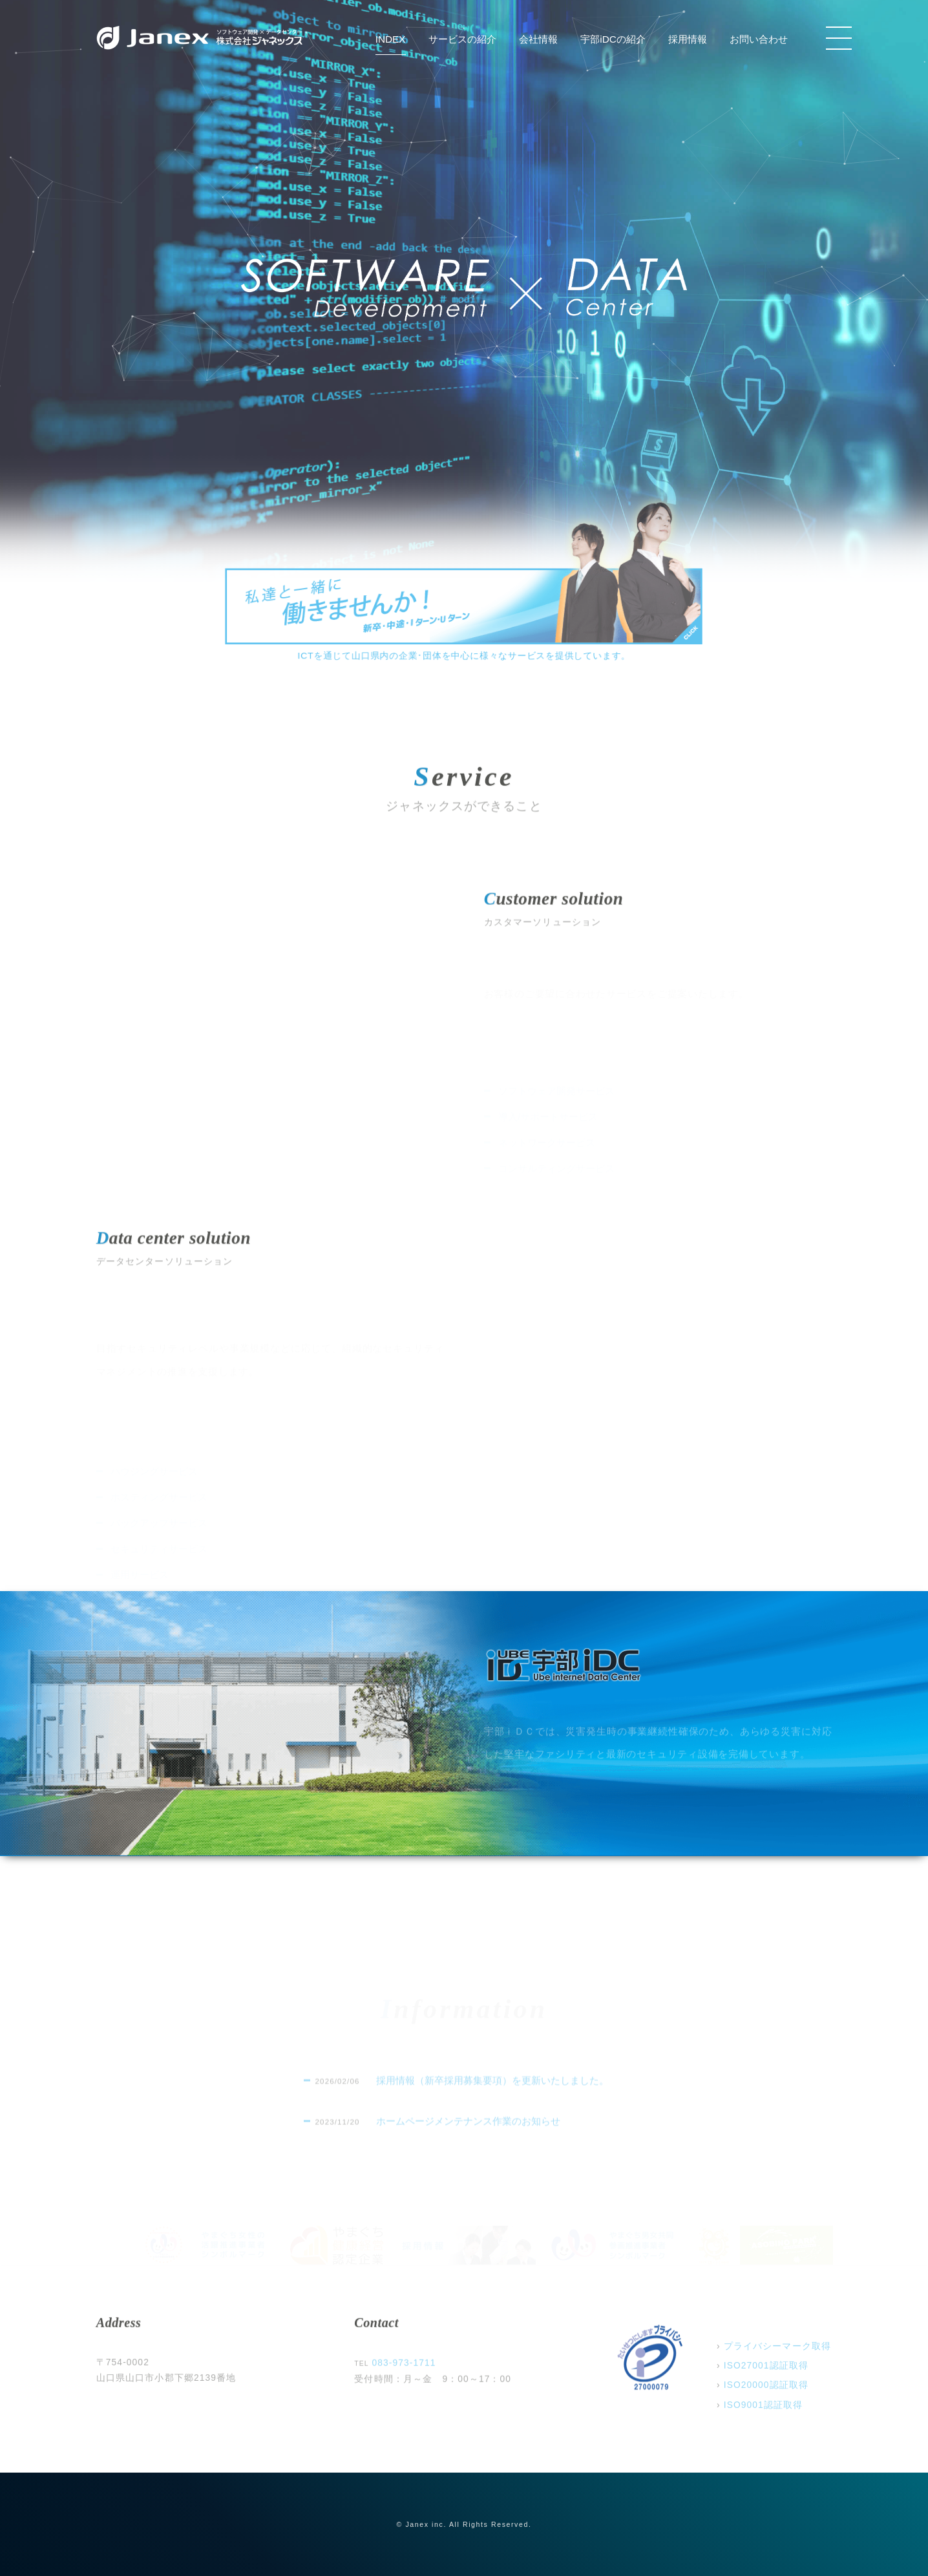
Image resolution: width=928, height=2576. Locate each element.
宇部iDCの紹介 (613, 39)
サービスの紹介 (462, 39)
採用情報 (687, 39)
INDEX (390, 39)
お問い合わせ (759, 39)
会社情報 (538, 39)
